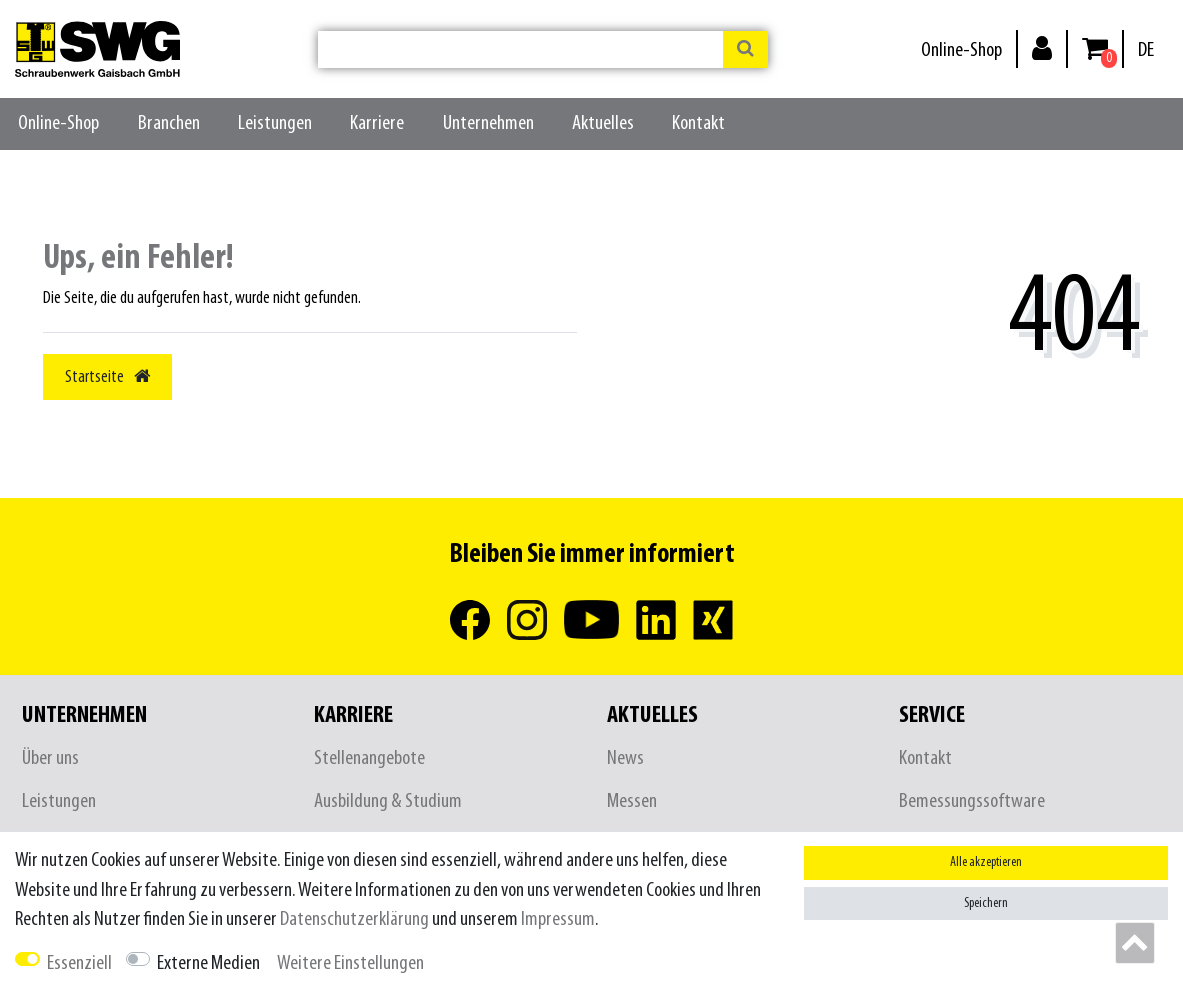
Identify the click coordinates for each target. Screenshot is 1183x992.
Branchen (169, 123)
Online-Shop (961, 50)
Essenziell (79, 963)
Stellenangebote (369, 758)
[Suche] (745, 49)
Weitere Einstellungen (350, 963)
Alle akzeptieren (986, 862)
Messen (632, 801)
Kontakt (698, 123)
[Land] (1146, 50)
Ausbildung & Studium (388, 801)
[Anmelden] (1042, 47)
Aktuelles (603, 123)
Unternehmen (488, 123)
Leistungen (275, 123)
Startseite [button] (107, 377)
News (625, 758)
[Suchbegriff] (520, 49)
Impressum (558, 919)
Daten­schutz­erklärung (354, 919)
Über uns (50, 758)
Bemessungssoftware (972, 801)
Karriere (377, 123)
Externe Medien (208, 963)
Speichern (986, 903)
